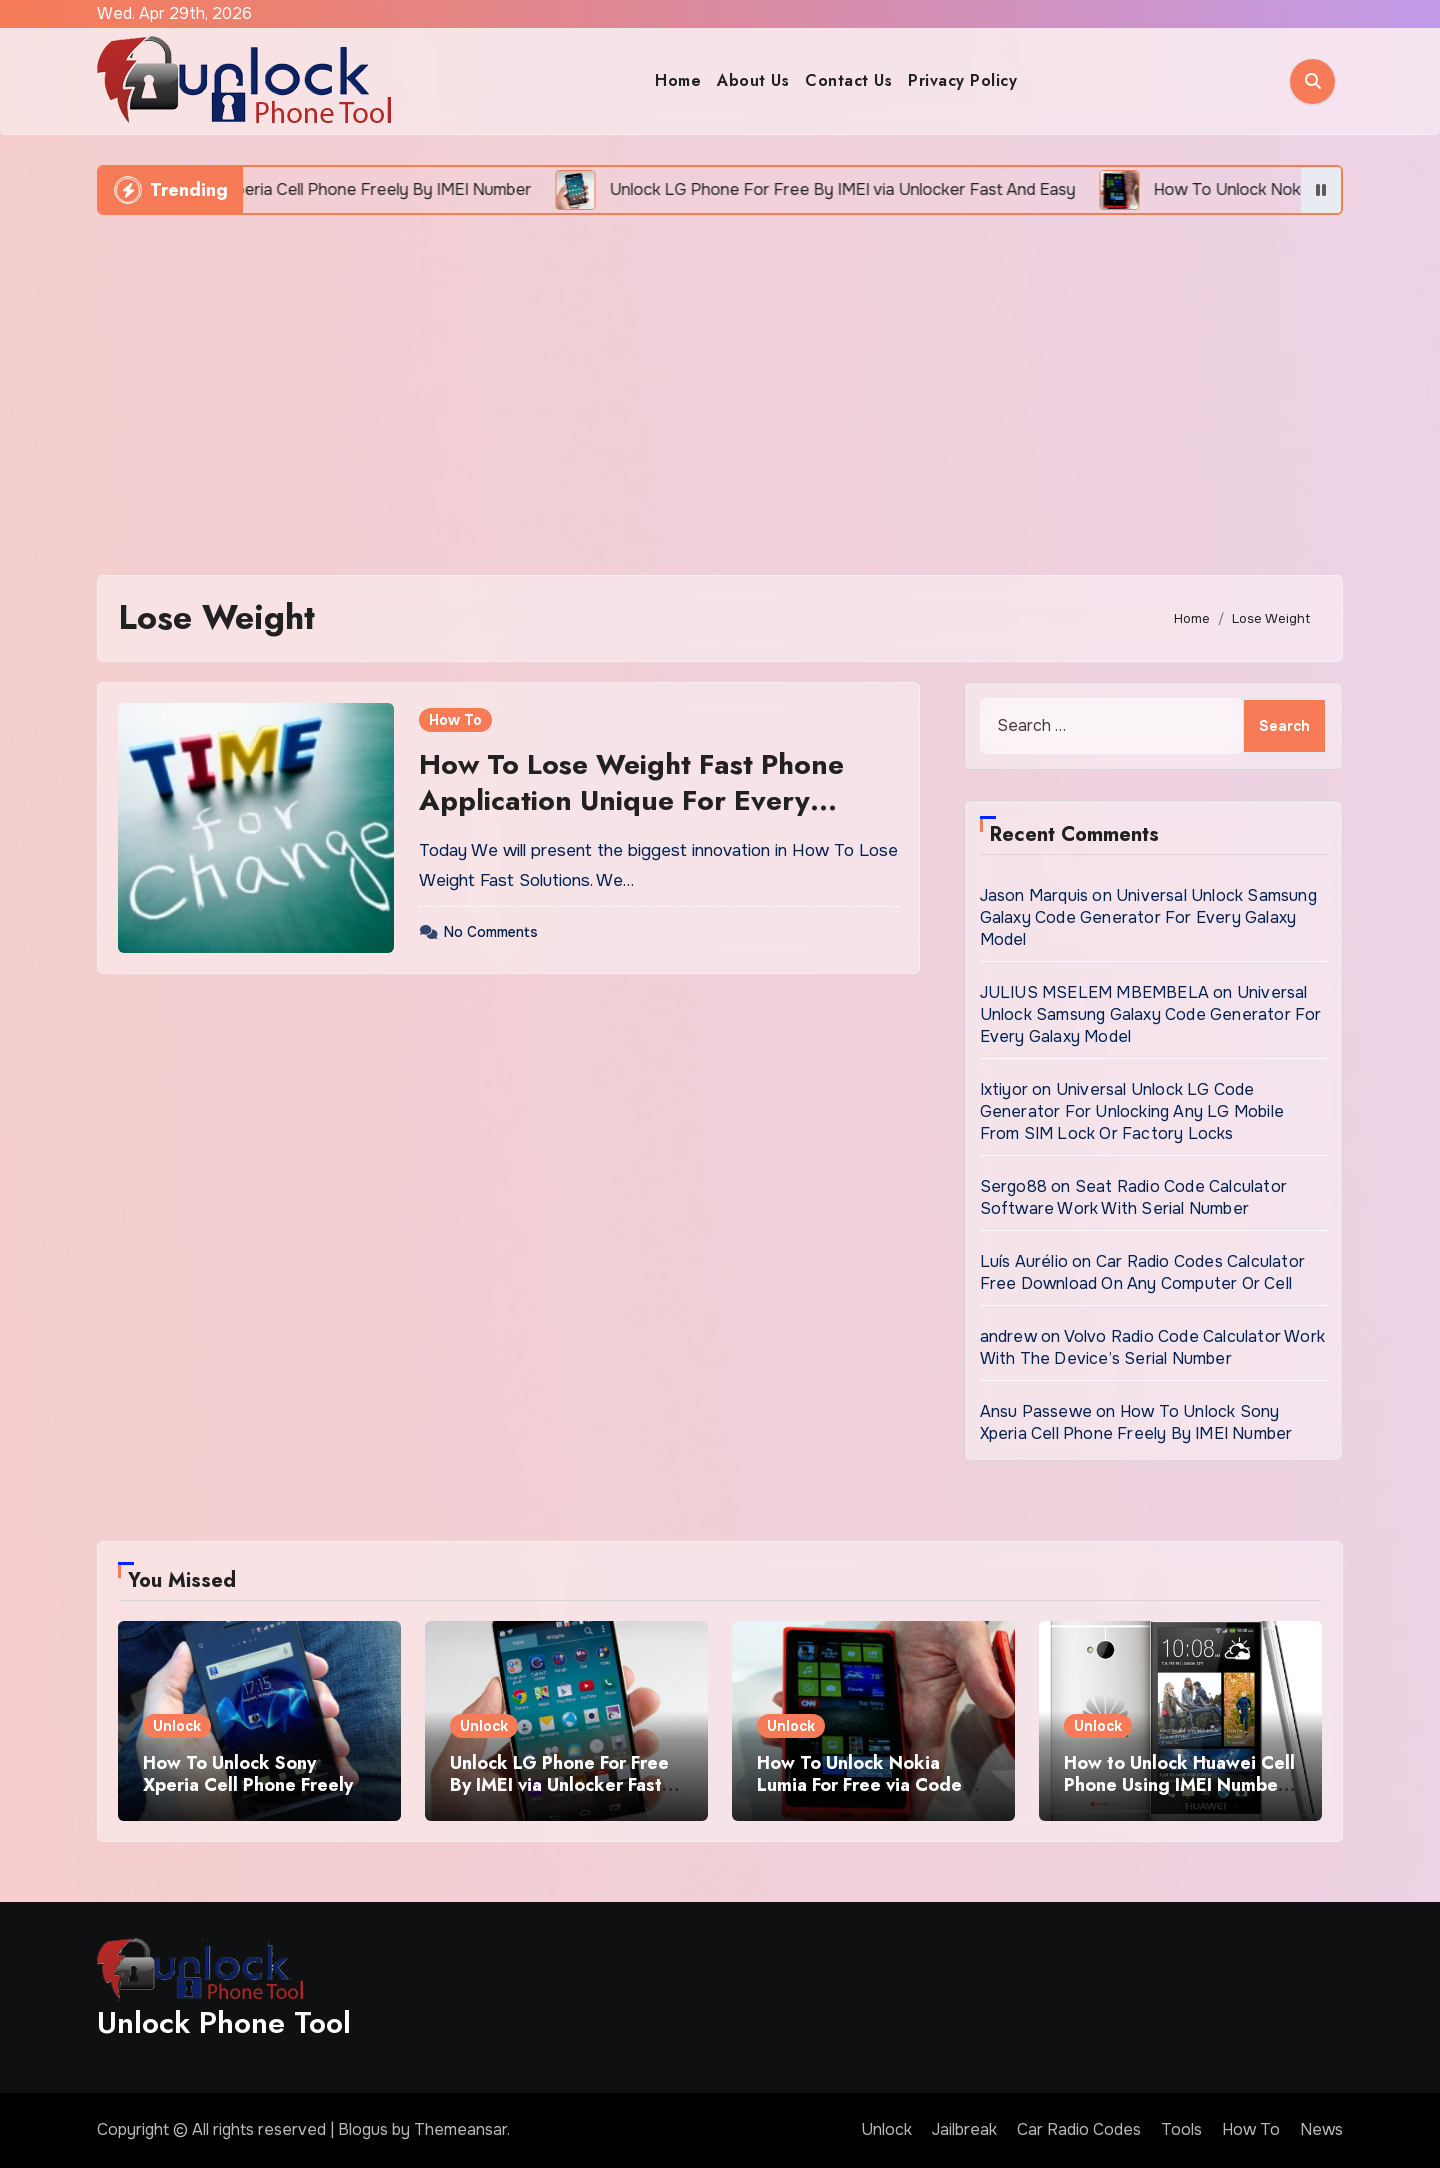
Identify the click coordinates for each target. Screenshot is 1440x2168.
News (1321, 2129)
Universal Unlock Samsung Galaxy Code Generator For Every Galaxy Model (1148, 917)
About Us (753, 80)
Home (678, 80)
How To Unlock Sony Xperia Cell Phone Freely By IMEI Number (1136, 1422)
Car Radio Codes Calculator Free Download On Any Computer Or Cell (1142, 1272)
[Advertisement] (720, 385)
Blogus (363, 2129)
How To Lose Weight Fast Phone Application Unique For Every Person (631, 801)
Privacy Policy (962, 80)
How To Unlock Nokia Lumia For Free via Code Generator (859, 1784)
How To (455, 720)
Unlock (177, 1726)
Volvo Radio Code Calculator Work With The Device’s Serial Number (1152, 1347)
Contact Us (848, 80)
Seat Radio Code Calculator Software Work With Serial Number (1133, 1197)
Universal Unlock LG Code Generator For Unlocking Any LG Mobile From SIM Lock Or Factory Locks (1132, 1111)
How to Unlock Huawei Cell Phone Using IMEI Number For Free (1179, 1784)
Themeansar (460, 2129)
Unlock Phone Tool (224, 2022)
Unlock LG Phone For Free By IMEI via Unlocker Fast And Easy (559, 1784)
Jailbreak (964, 2129)
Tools (1181, 2129)
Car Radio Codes (1079, 2129)
